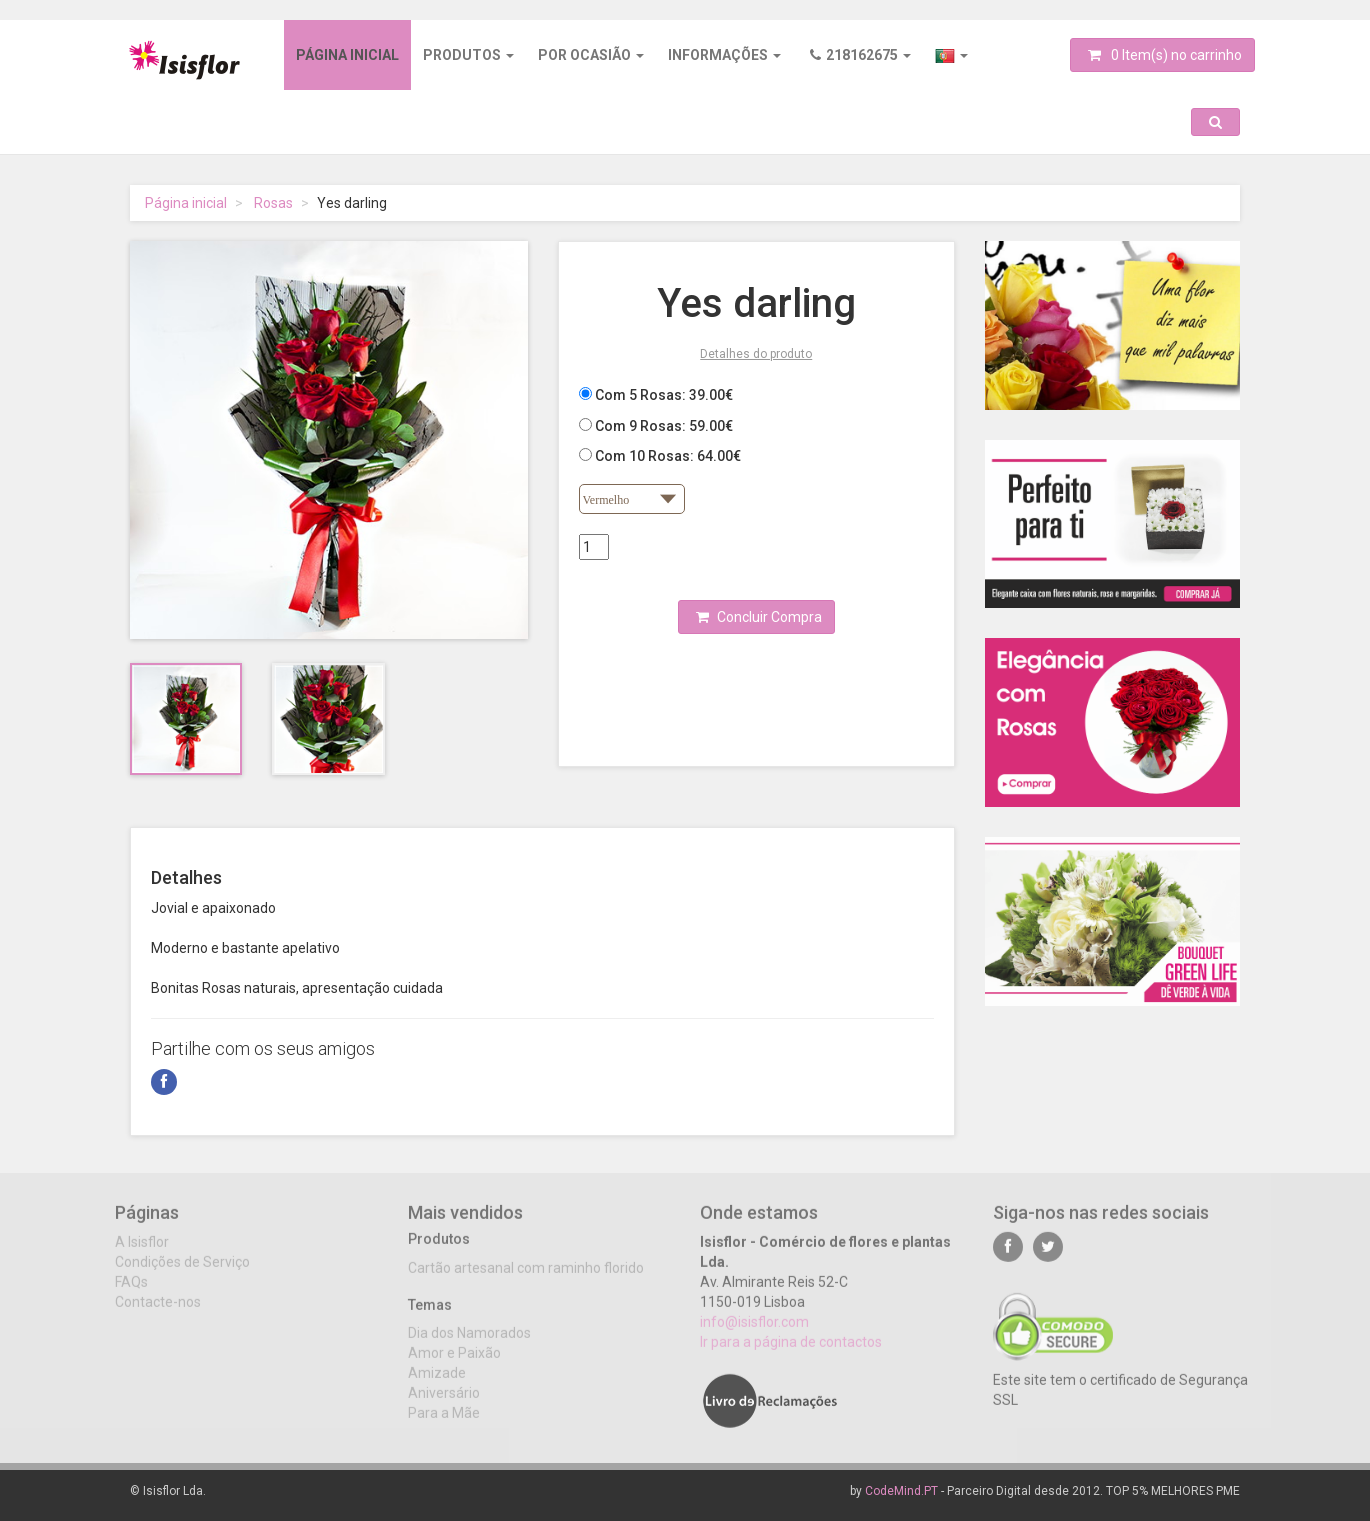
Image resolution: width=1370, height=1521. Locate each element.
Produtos (468, 55)
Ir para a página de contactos (791, 1354)
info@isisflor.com (754, 1334)
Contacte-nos (158, 1314)
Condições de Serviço (182, 1274)
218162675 (860, 55)
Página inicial (347, 55)
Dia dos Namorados (469, 1345)
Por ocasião (591, 55)
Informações (724, 55)
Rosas (273, 203)
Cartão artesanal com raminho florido (526, 1280)
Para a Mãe (444, 1425)
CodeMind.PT (901, 1491)
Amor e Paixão (454, 1365)
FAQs (131, 1294)
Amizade (437, 1385)
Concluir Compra (759, 617)
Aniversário (444, 1405)
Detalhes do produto (756, 354)
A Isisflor (142, 1254)
